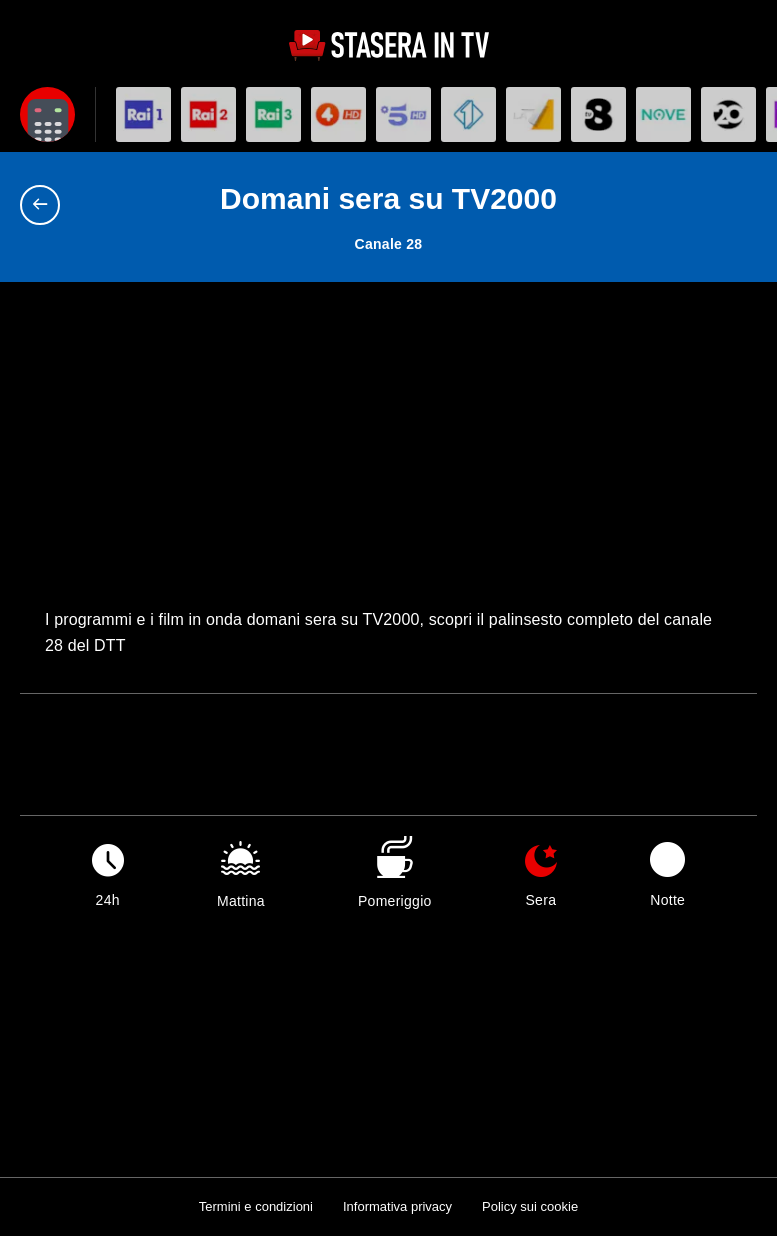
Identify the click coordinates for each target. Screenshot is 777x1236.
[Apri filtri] (47, 114)
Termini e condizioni (256, 1206)
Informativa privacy (397, 1206)
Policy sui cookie (530, 1206)
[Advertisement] (388, 457)
